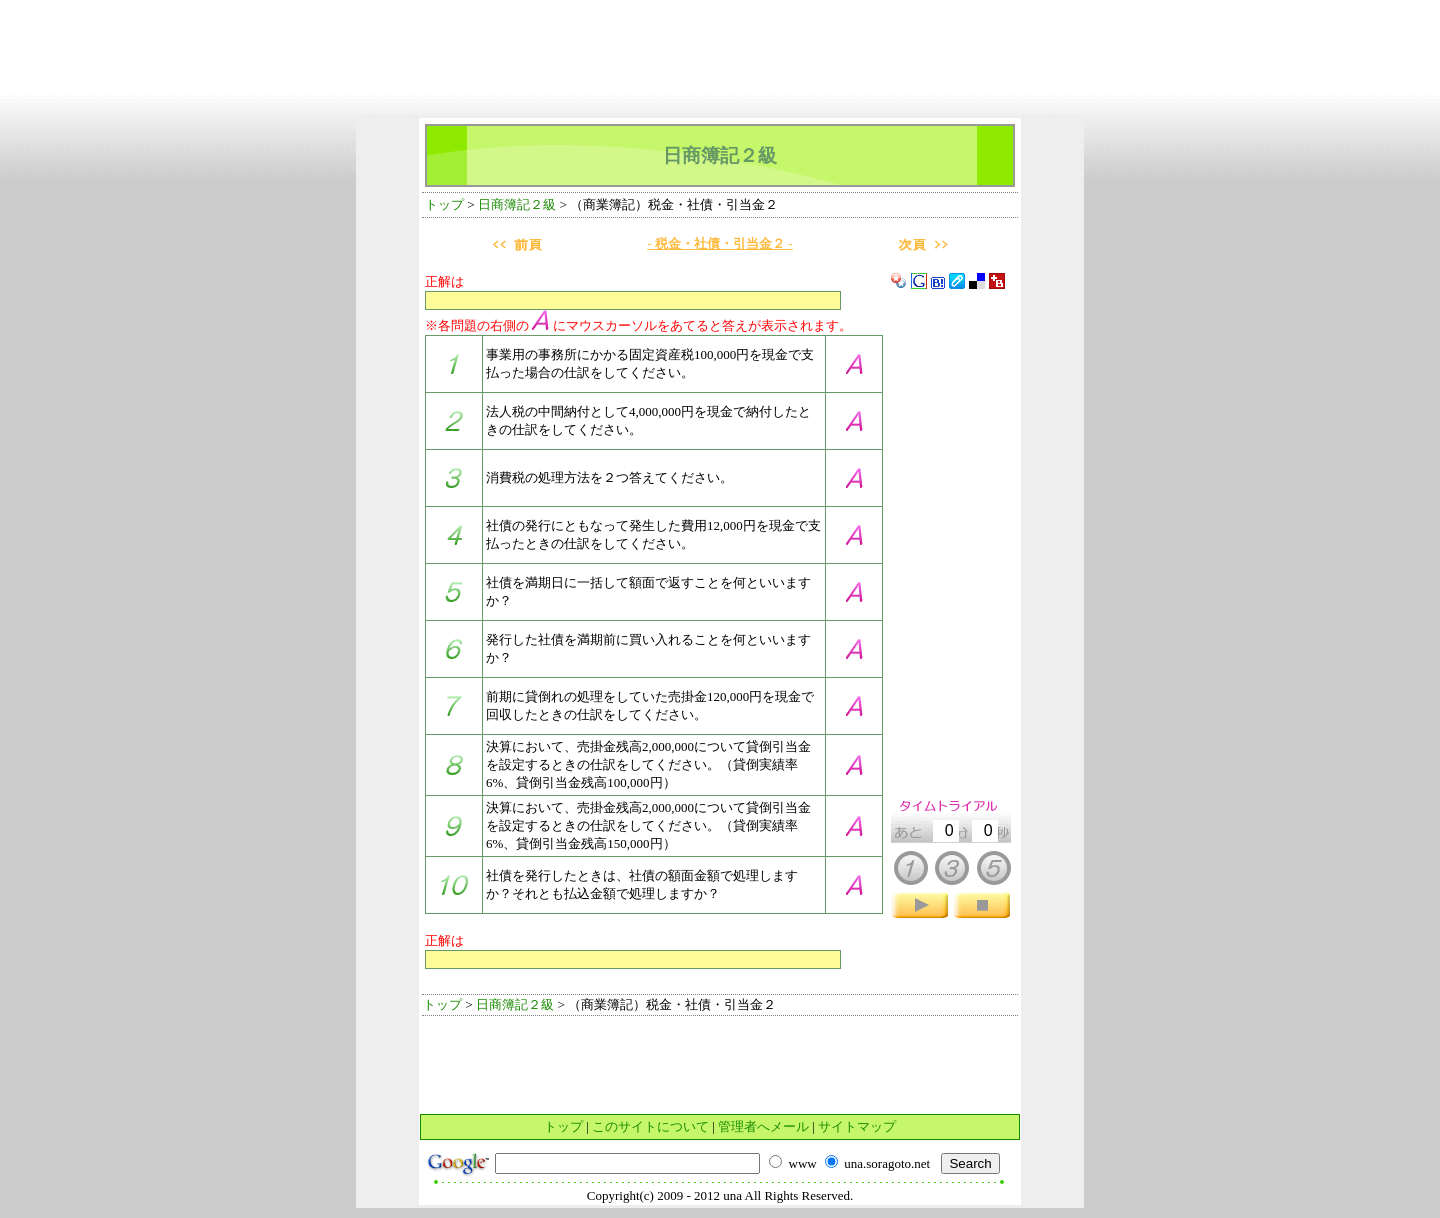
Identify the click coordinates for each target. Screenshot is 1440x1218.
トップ (444, 204)
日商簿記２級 (517, 204)
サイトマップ (857, 1126)
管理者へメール (763, 1126)
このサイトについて (650, 1126)
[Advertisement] (720, 15)
